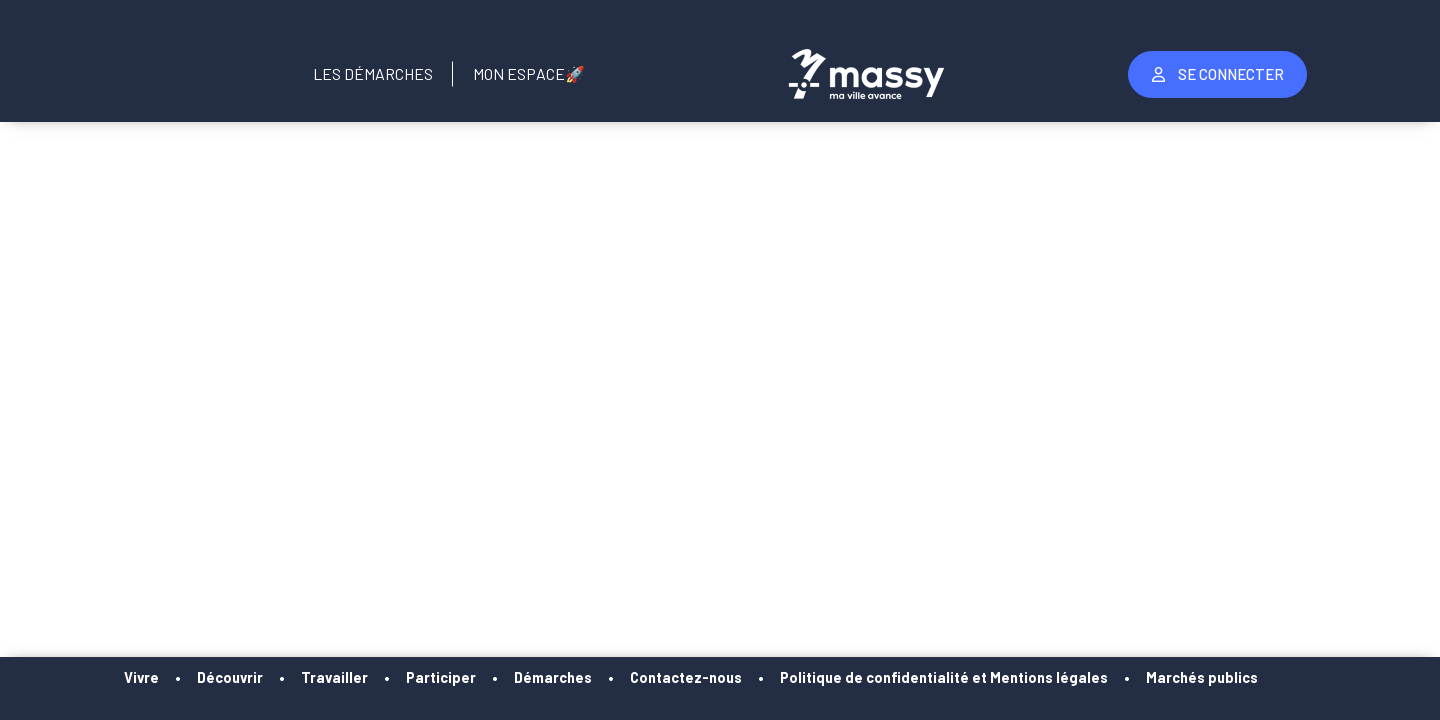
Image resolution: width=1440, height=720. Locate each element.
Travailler (371, 677)
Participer (478, 677)
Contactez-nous (723, 677)
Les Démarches (373, 73)
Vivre (178, 677)
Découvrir (267, 677)
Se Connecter (1218, 74)
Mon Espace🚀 (529, 73)
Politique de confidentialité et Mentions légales (981, 677)
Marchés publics (1239, 677)
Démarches (590, 677)
